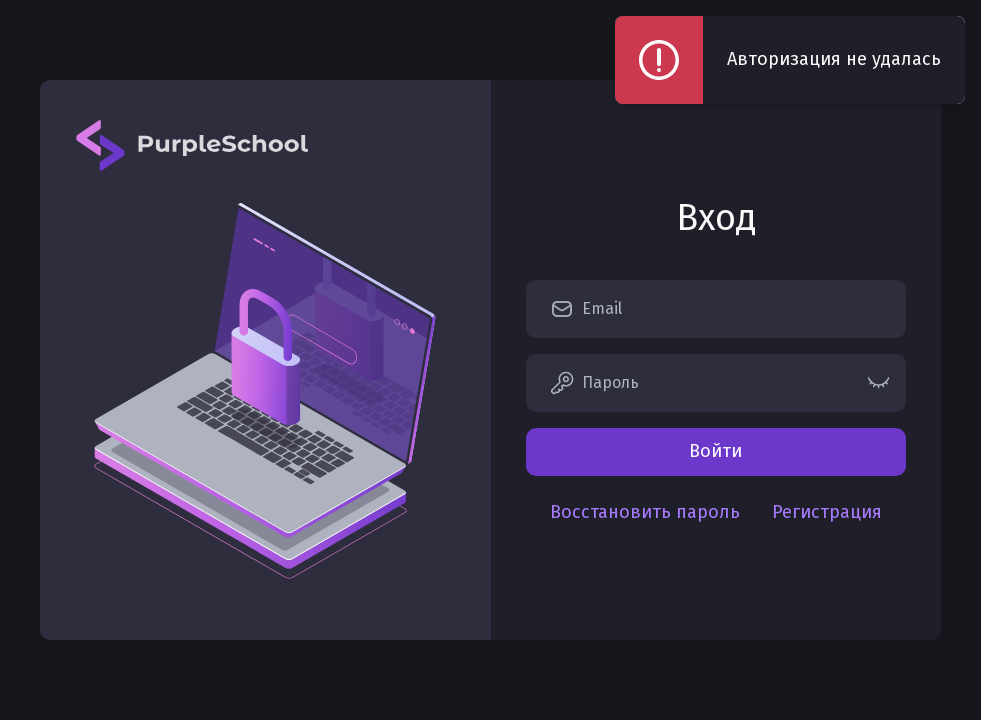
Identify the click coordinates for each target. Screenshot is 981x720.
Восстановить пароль (645, 512)
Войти (715, 451)
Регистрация (827, 512)
